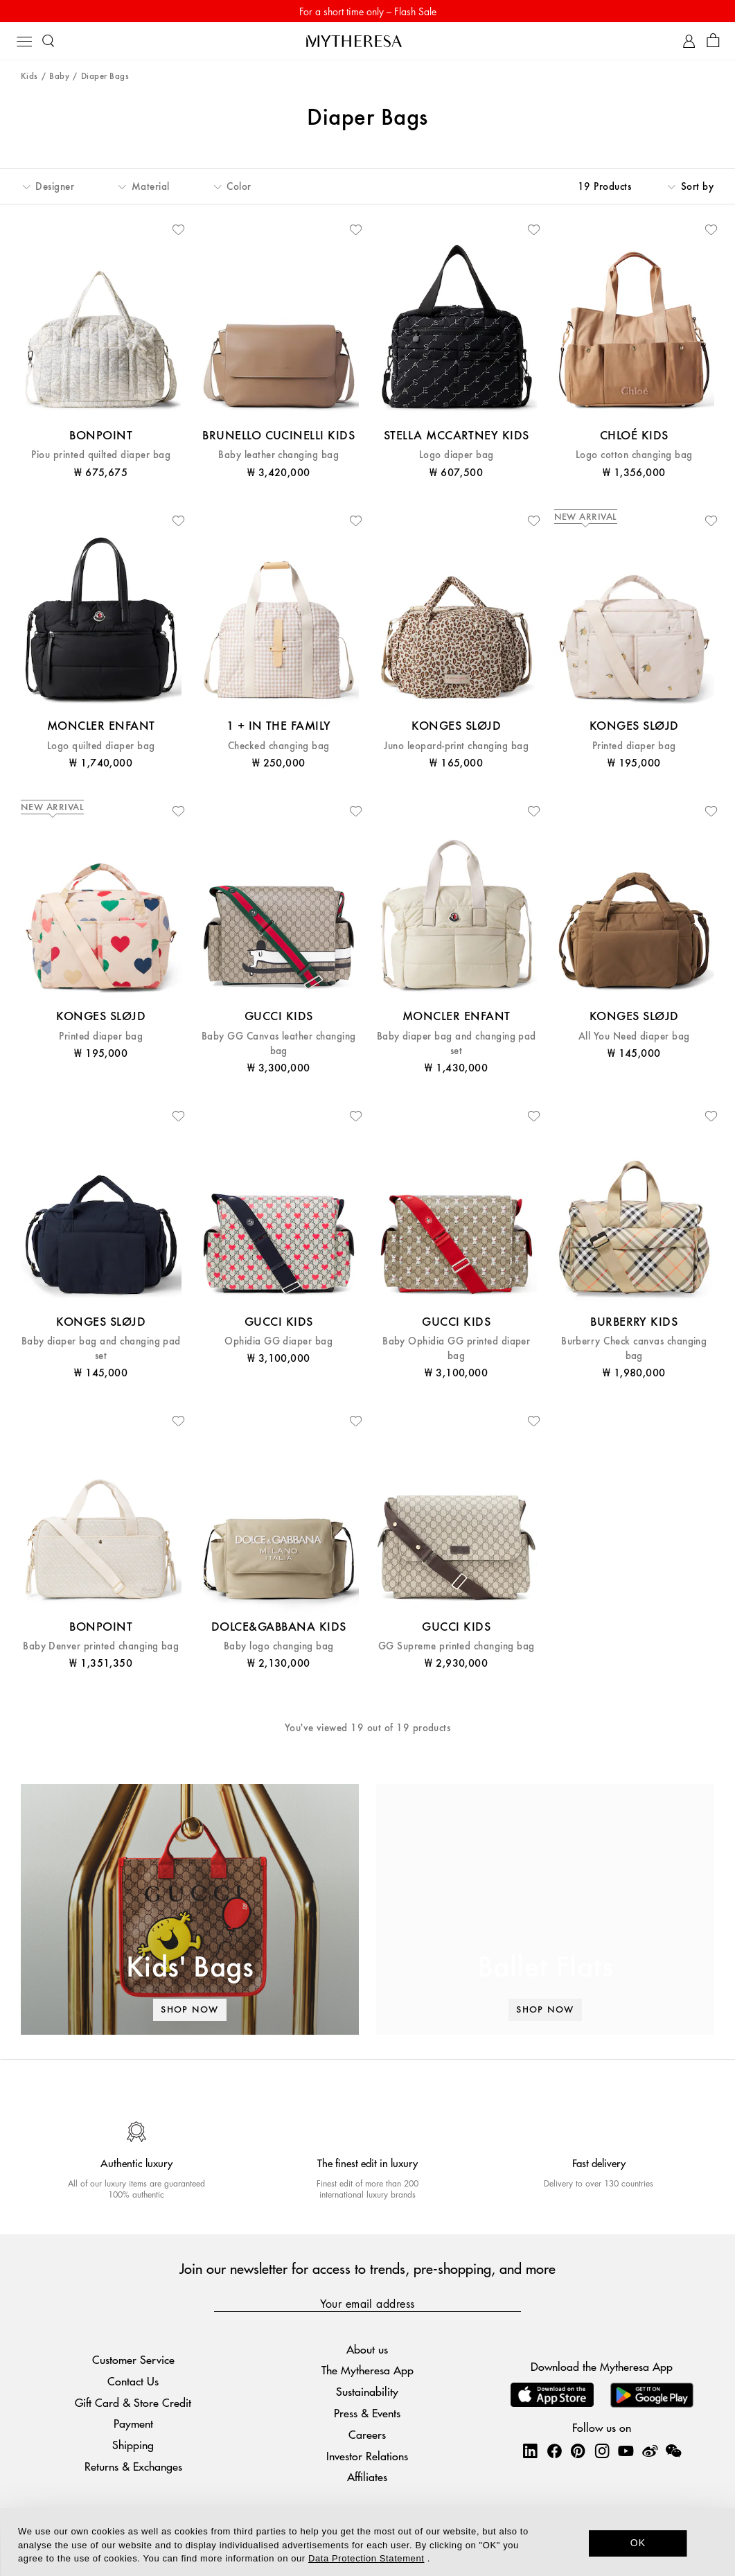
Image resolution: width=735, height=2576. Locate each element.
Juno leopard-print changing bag (456, 746)
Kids (29, 76)
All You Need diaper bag (634, 1036)
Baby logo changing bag (279, 1646)
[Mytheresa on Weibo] (649, 2450)
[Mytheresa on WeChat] (673, 2450)
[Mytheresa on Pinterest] (577, 2450)
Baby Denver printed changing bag (101, 1646)
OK (638, 2542)
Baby (59, 76)
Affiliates (367, 2477)
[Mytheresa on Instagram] (602, 2450)
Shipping (133, 2445)
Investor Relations (367, 2456)
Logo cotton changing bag (634, 455)
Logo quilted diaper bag (101, 746)
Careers (367, 2434)
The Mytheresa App (367, 2370)
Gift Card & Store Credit (133, 2402)
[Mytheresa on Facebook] (554, 2450)
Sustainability (367, 2391)
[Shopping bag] (713, 41)
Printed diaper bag (634, 746)
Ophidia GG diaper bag (278, 1341)
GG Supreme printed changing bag (456, 1646)
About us (367, 2349)
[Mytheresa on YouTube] (625, 2450)
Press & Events (367, 2413)
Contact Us (133, 2381)
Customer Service (133, 2359)
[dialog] (367, 2542)
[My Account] (689, 41)
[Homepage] (367, 41)
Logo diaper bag (456, 455)
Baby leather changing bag (278, 455)
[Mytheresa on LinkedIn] (530, 2450)
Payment (133, 2423)
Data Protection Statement (366, 2558)
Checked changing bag (279, 746)
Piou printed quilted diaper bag (100, 455)
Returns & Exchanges (133, 2466)
